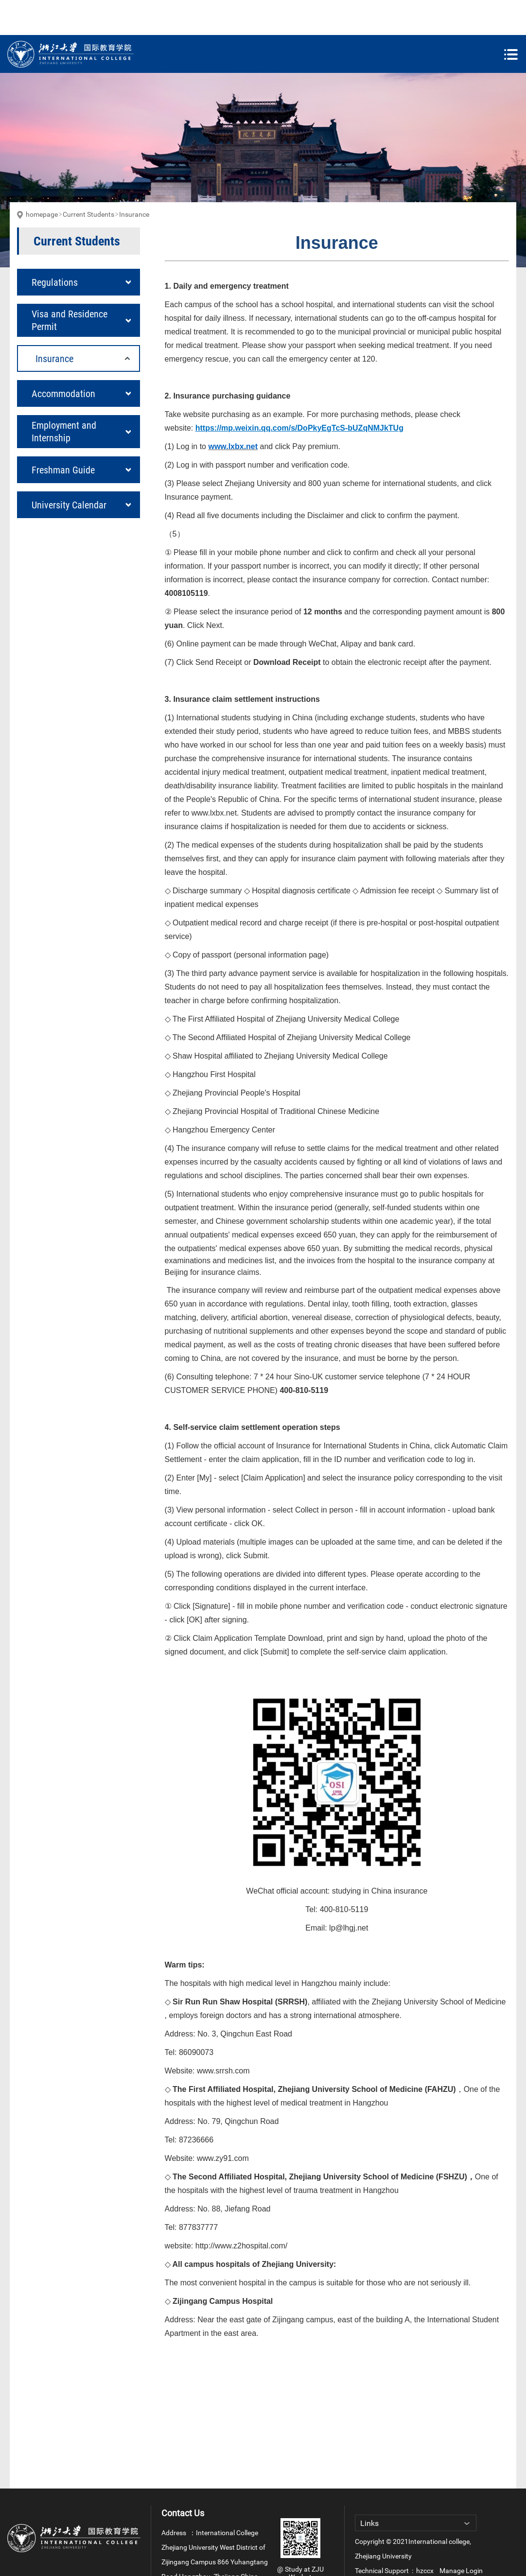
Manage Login (461, 2536)
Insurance (134, 179)
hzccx (425, 2536)
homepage (42, 179)
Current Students (88, 179)
